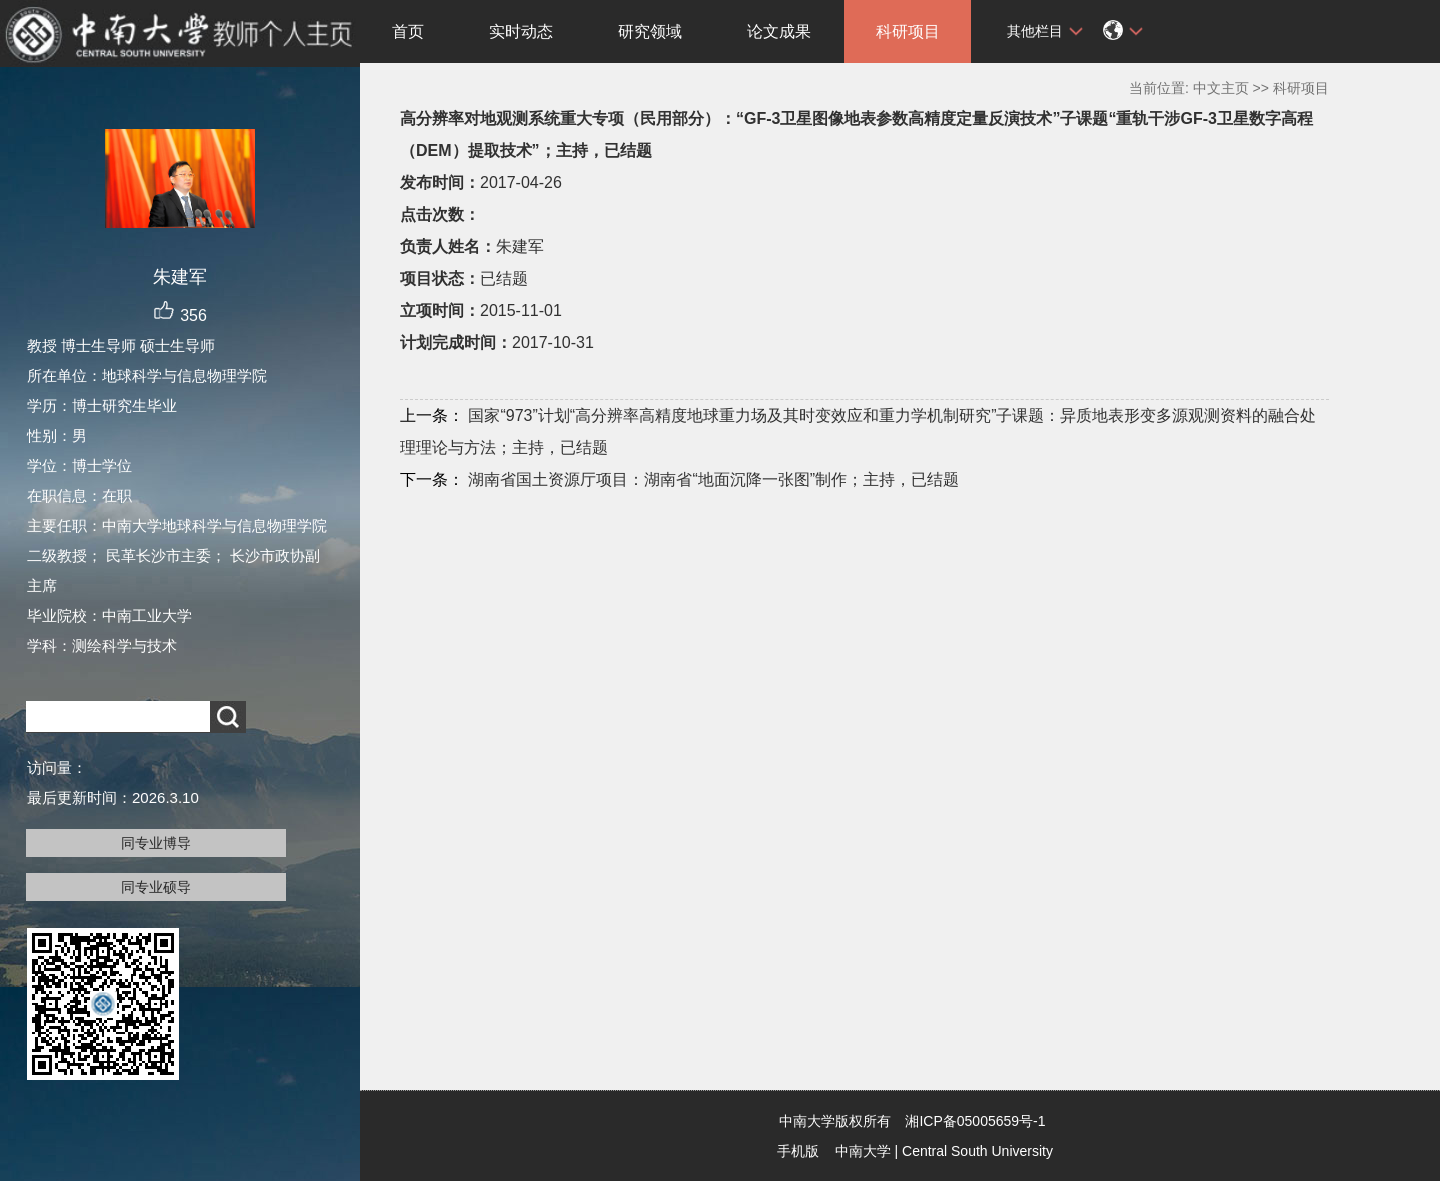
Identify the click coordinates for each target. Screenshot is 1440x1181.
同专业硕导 (156, 887)
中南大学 (863, 1151)
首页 (408, 31)
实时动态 (521, 31)
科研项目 (908, 31)
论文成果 (779, 31)
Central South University (977, 1151)
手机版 (798, 1151)
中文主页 (1221, 88)
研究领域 (650, 31)
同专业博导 (156, 843)
